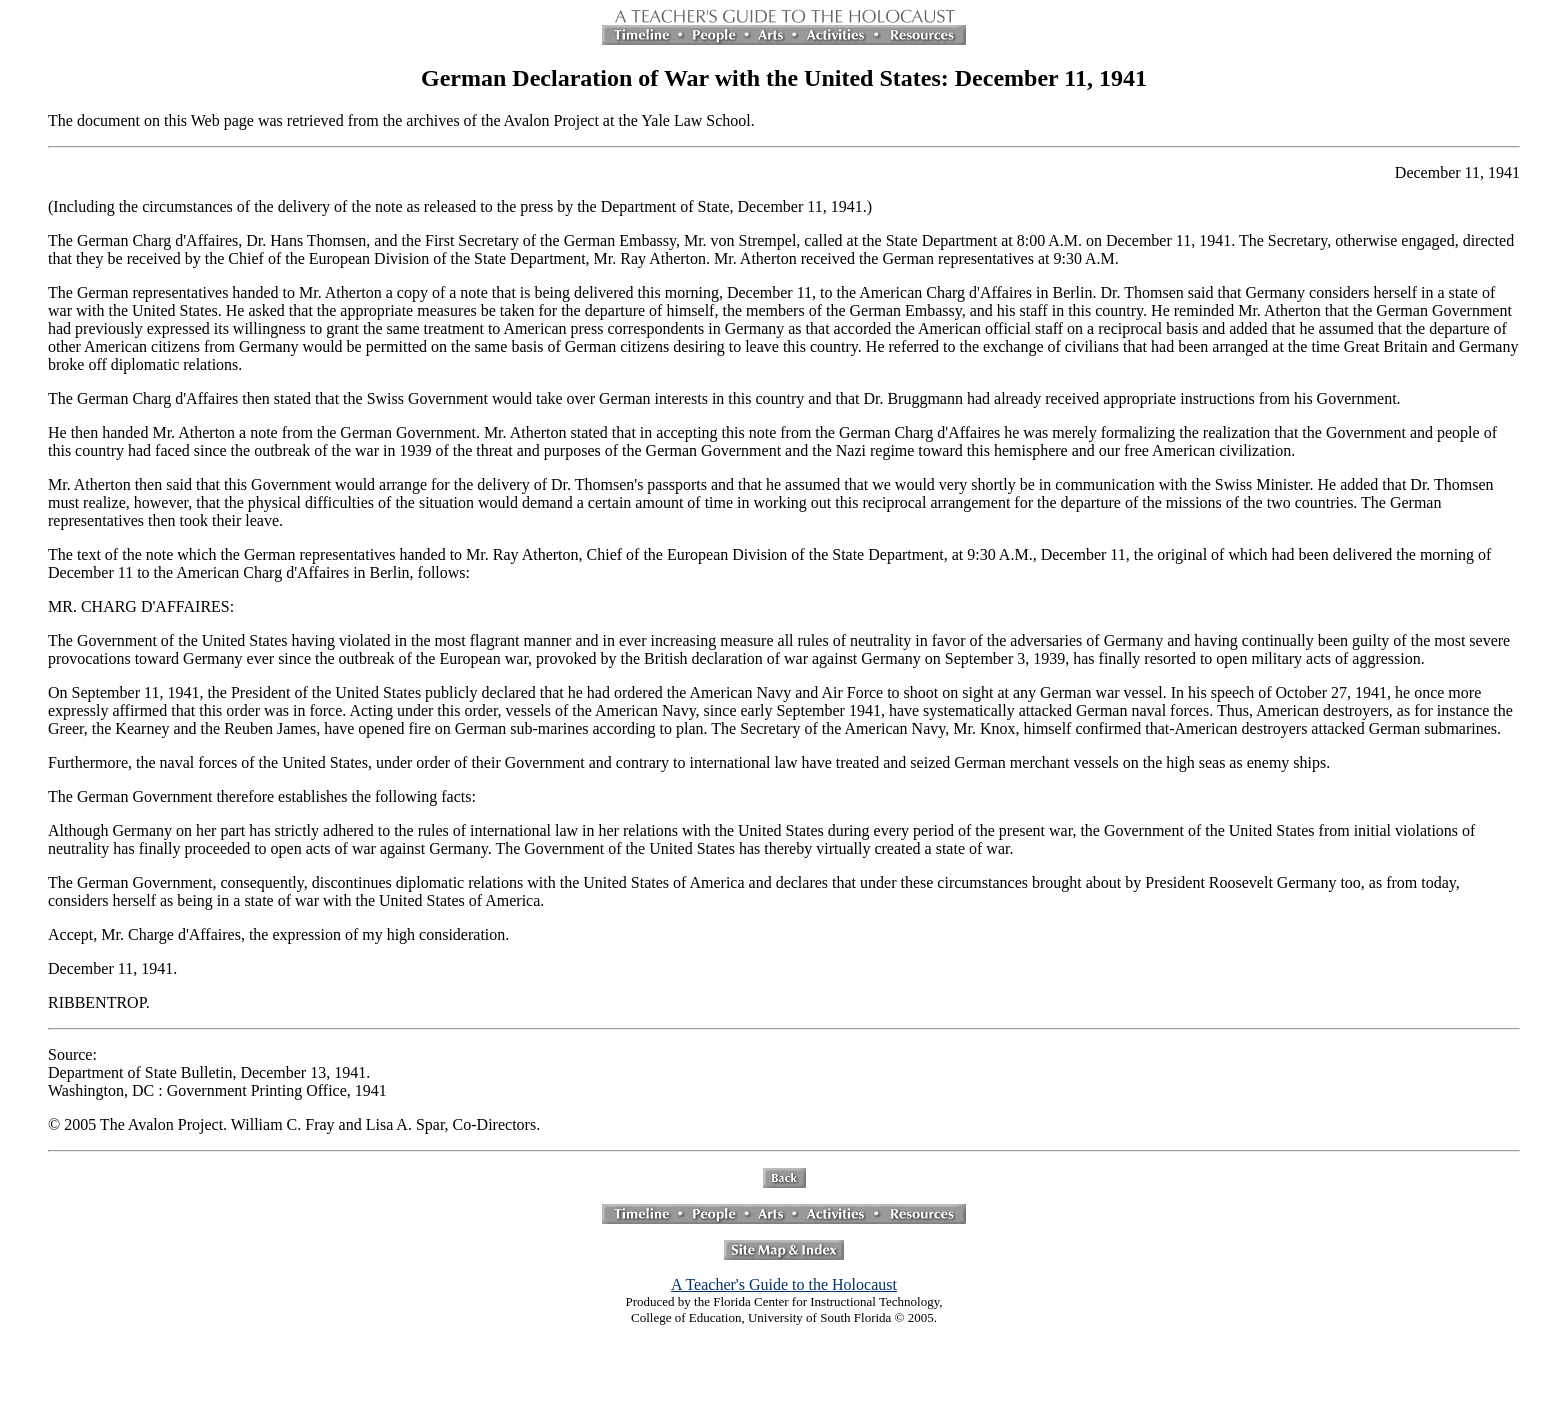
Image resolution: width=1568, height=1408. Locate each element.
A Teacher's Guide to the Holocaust (784, 1284)
